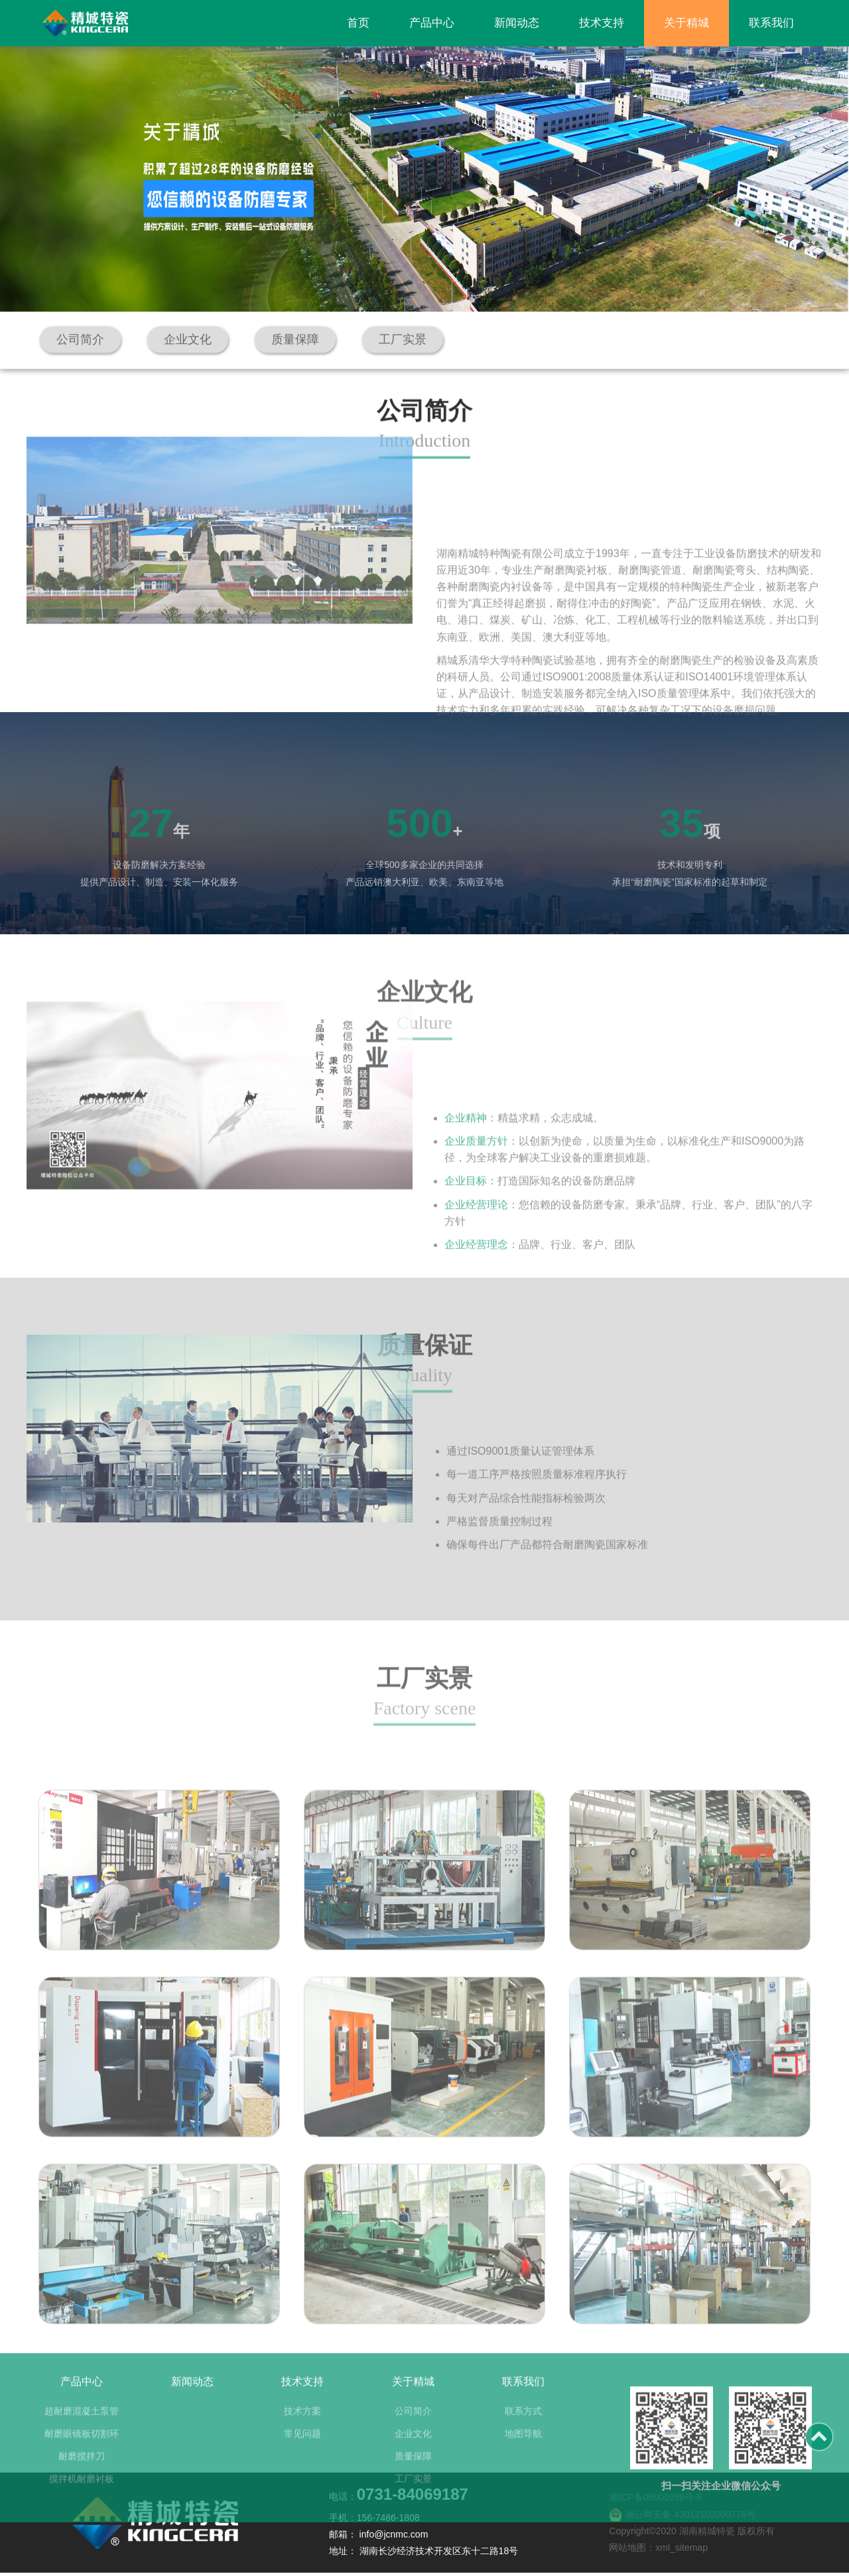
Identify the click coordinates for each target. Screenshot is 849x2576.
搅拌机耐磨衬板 (81, 2548)
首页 (358, 23)
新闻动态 (516, 23)
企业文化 (413, 2503)
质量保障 (413, 2525)
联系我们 (771, 23)
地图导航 (523, 2503)
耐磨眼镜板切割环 (81, 2503)
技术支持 (601, 23)
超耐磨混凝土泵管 (81, 2480)
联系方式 (523, 2480)
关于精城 (686, 23)
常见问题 (302, 2503)
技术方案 (302, 2480)
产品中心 (431, 23)
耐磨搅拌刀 (81, 2525)
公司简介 (413, 2480)
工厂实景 (413, 2548)
